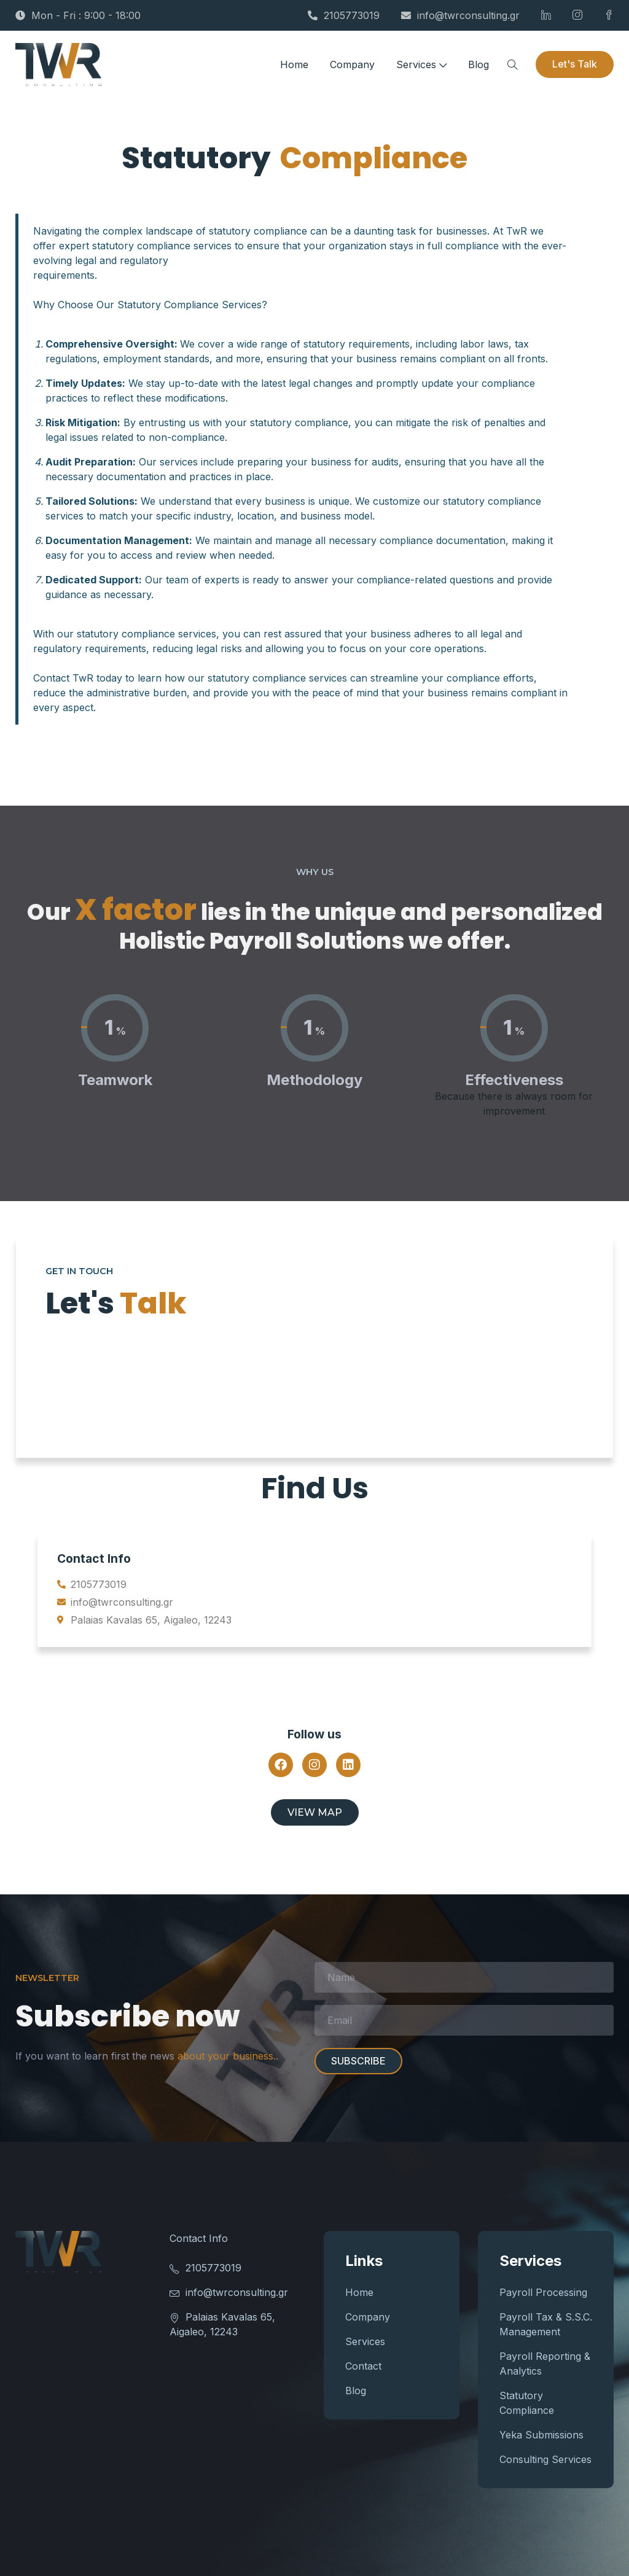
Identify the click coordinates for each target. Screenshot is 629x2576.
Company (352, 64)
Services (421, 64)
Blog (478, 64)
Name (464, 1977)
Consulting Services (545, 2459)
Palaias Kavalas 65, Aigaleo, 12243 (222, 2324)
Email (464, 2020)
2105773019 (344, 15)
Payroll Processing (543, 2292)
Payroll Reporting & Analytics (544, 2363)
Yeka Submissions (541, 2435)
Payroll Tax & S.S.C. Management (545, 2324)
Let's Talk (574, 64)
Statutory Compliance (526, 2402)
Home (294, 64)
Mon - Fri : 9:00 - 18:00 (78, 15)
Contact (363, 2366)
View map (314, 1812)
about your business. (227, 2056)
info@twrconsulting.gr (460, 15)
